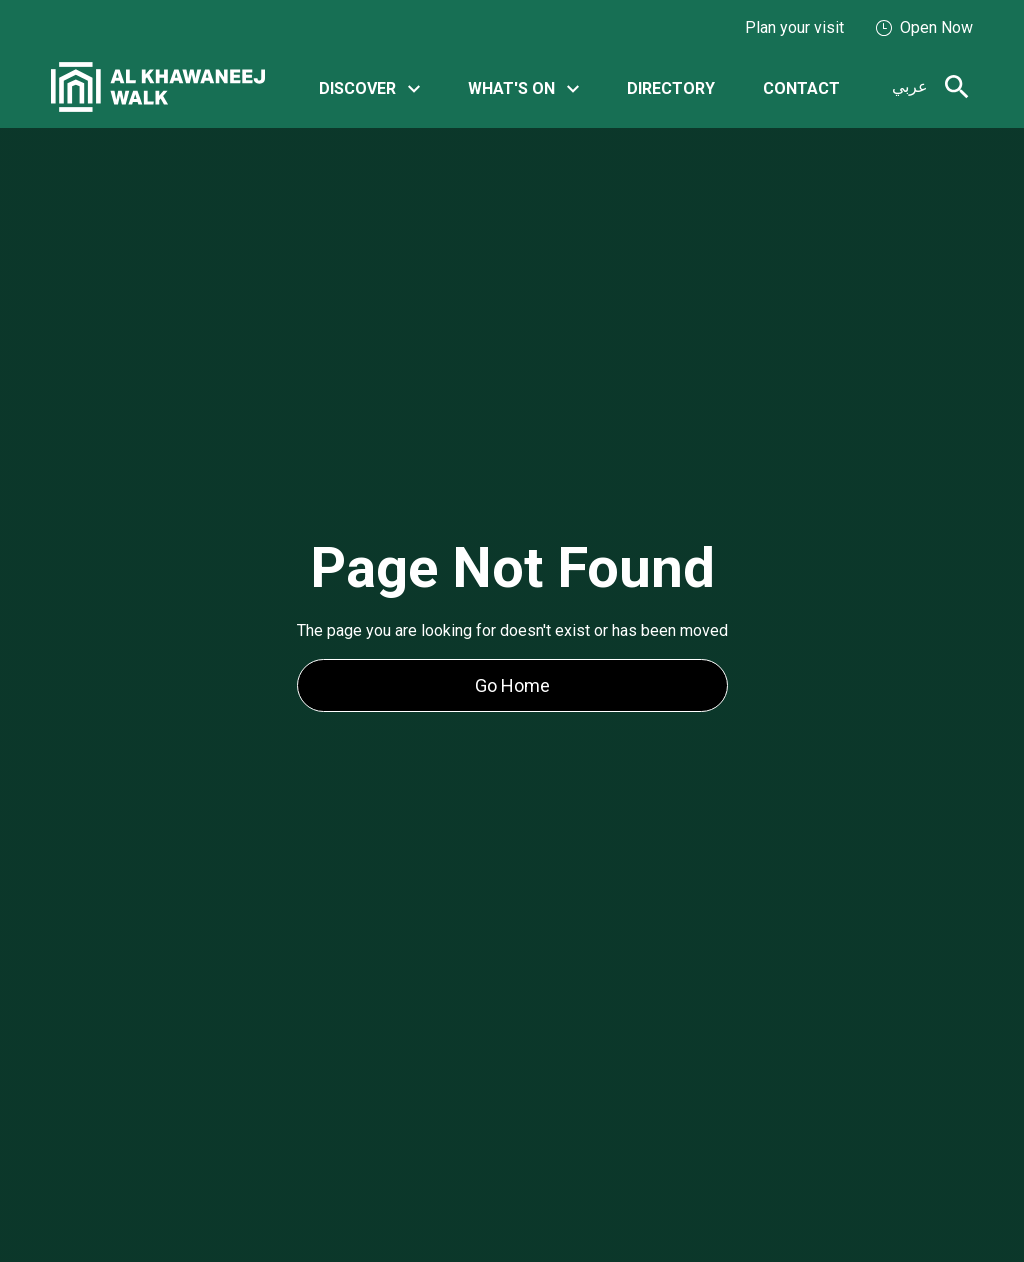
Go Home (512, 685)
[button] (369, 87)
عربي (910, 86)
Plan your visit (794, 27)
